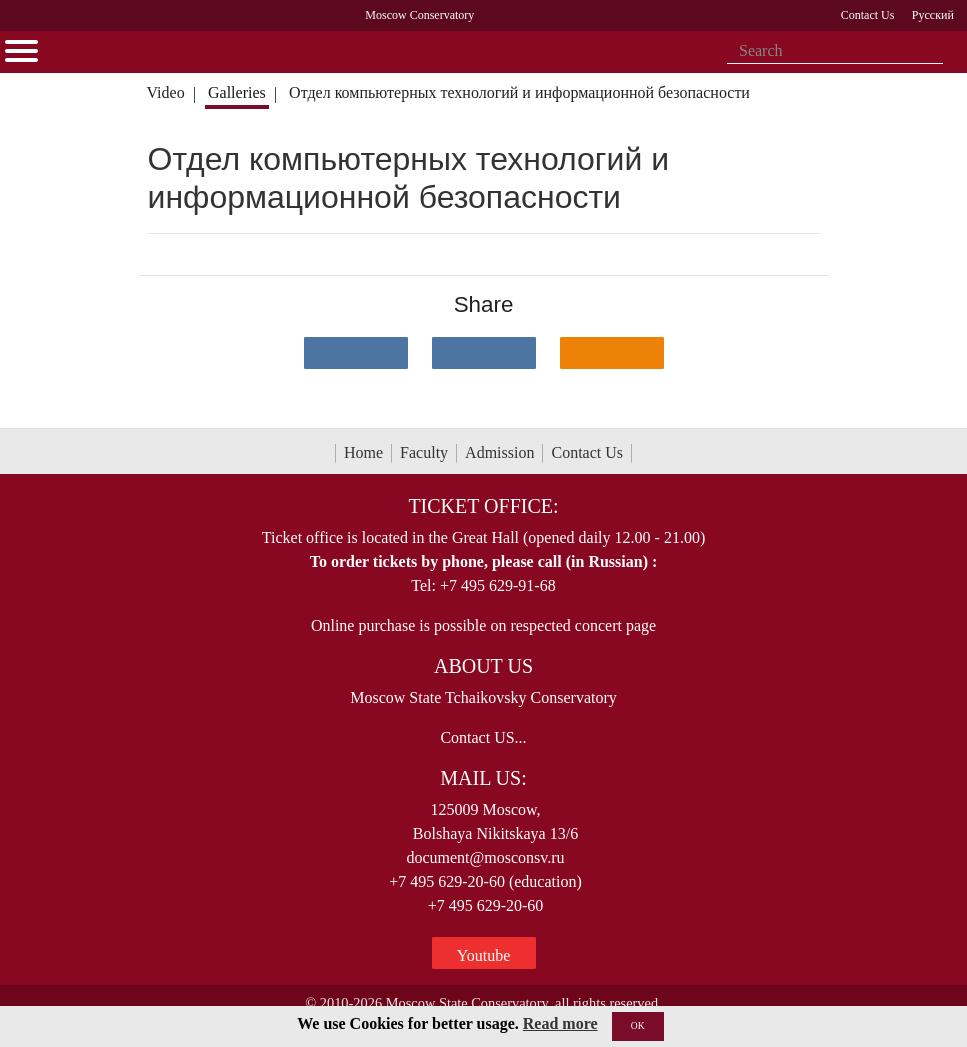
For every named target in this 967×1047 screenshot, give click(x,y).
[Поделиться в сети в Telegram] (484, 353)
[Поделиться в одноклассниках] (612, 353)
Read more (560, 1023)
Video (165, 92)
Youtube (484, 955)
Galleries (237, 92)
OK (638, 1025)
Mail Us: (483, 778)
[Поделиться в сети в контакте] (356, 353)
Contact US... (483, 737)
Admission (499, 452)
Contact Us (587, 452)
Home (363, 452)
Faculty (424, 452)
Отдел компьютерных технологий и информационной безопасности (519, 92)
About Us (483, 666)
